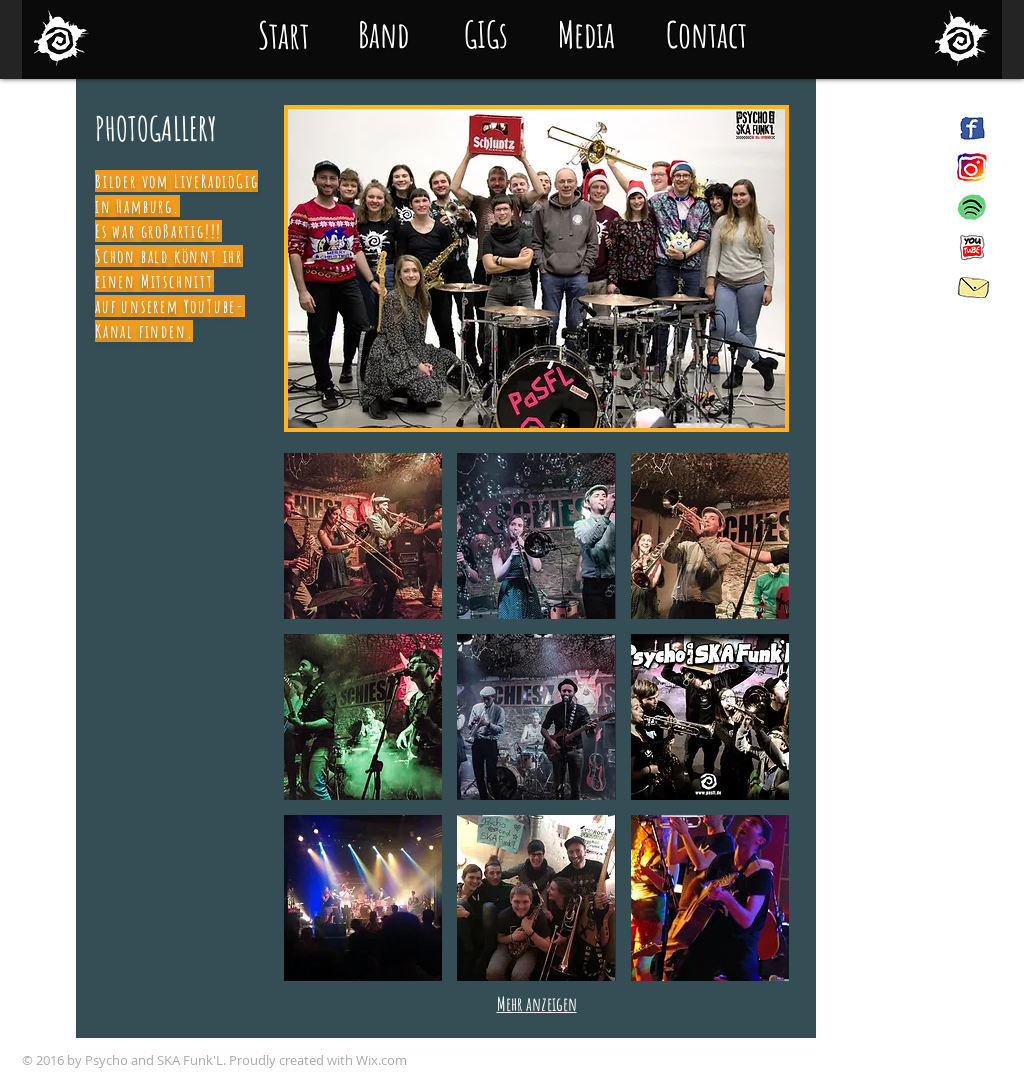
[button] (536, 268)
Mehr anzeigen (537, 1004)
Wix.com (381, 1060)
